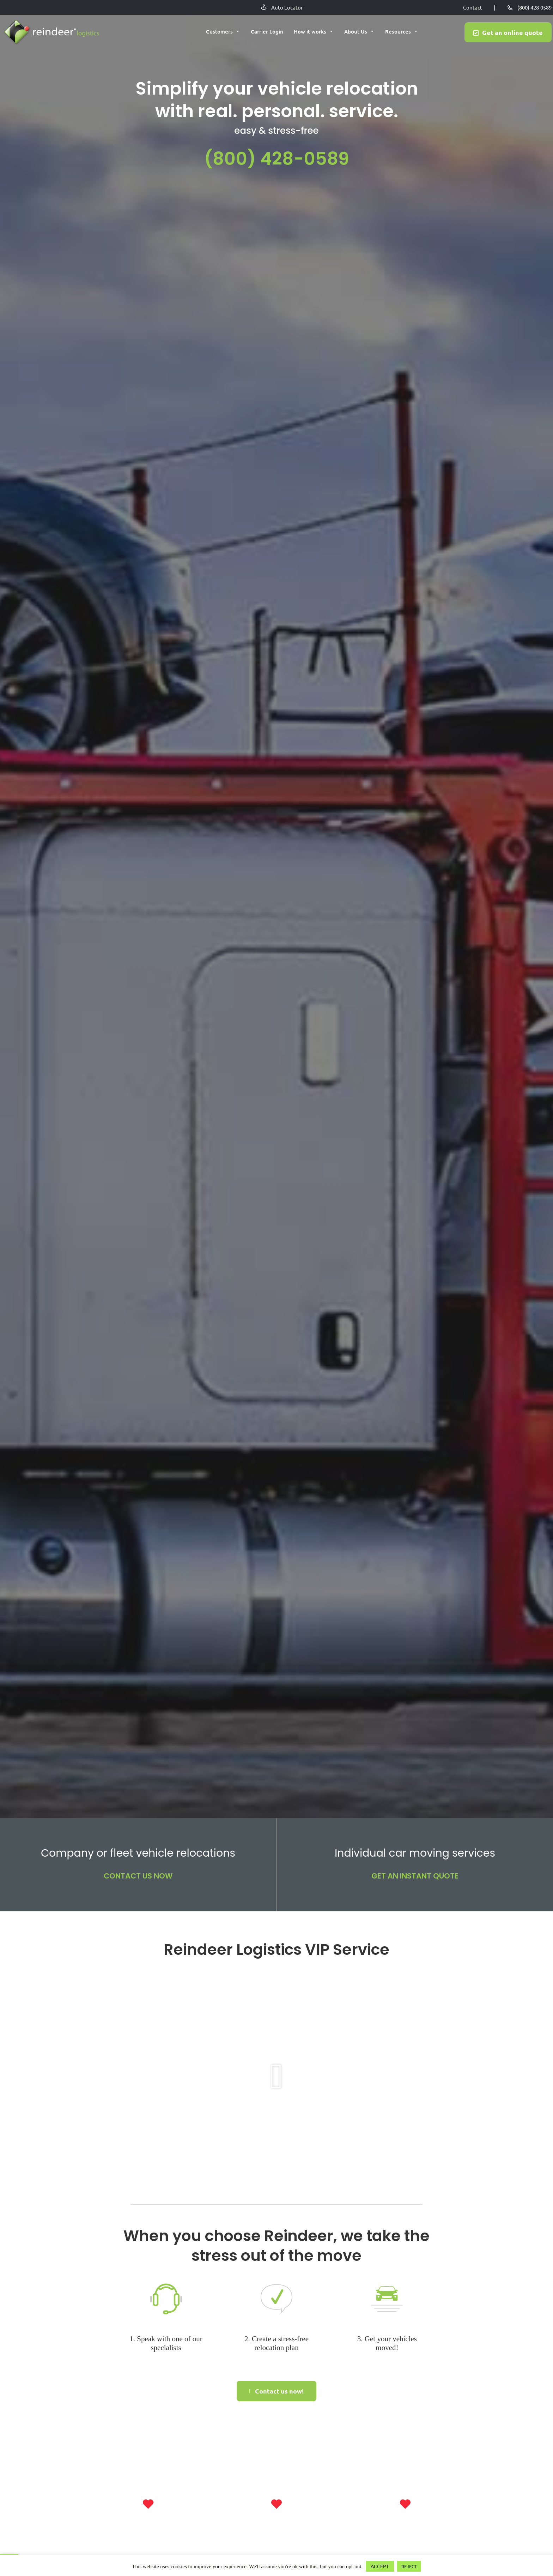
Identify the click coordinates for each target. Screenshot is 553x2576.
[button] (276, 2076)
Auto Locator (287, 7)
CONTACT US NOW (138, 1876)
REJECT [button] (409, 2566)
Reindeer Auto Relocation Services (50, 33)
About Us (359, 32)
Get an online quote (512, 33)
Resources (401, 32)
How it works (314, 32)
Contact (472, 7)
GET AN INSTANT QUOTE (414, 1876)
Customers (223, 32)
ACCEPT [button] (380, 2566)
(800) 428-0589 (534, 7)
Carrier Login (267, 31)
